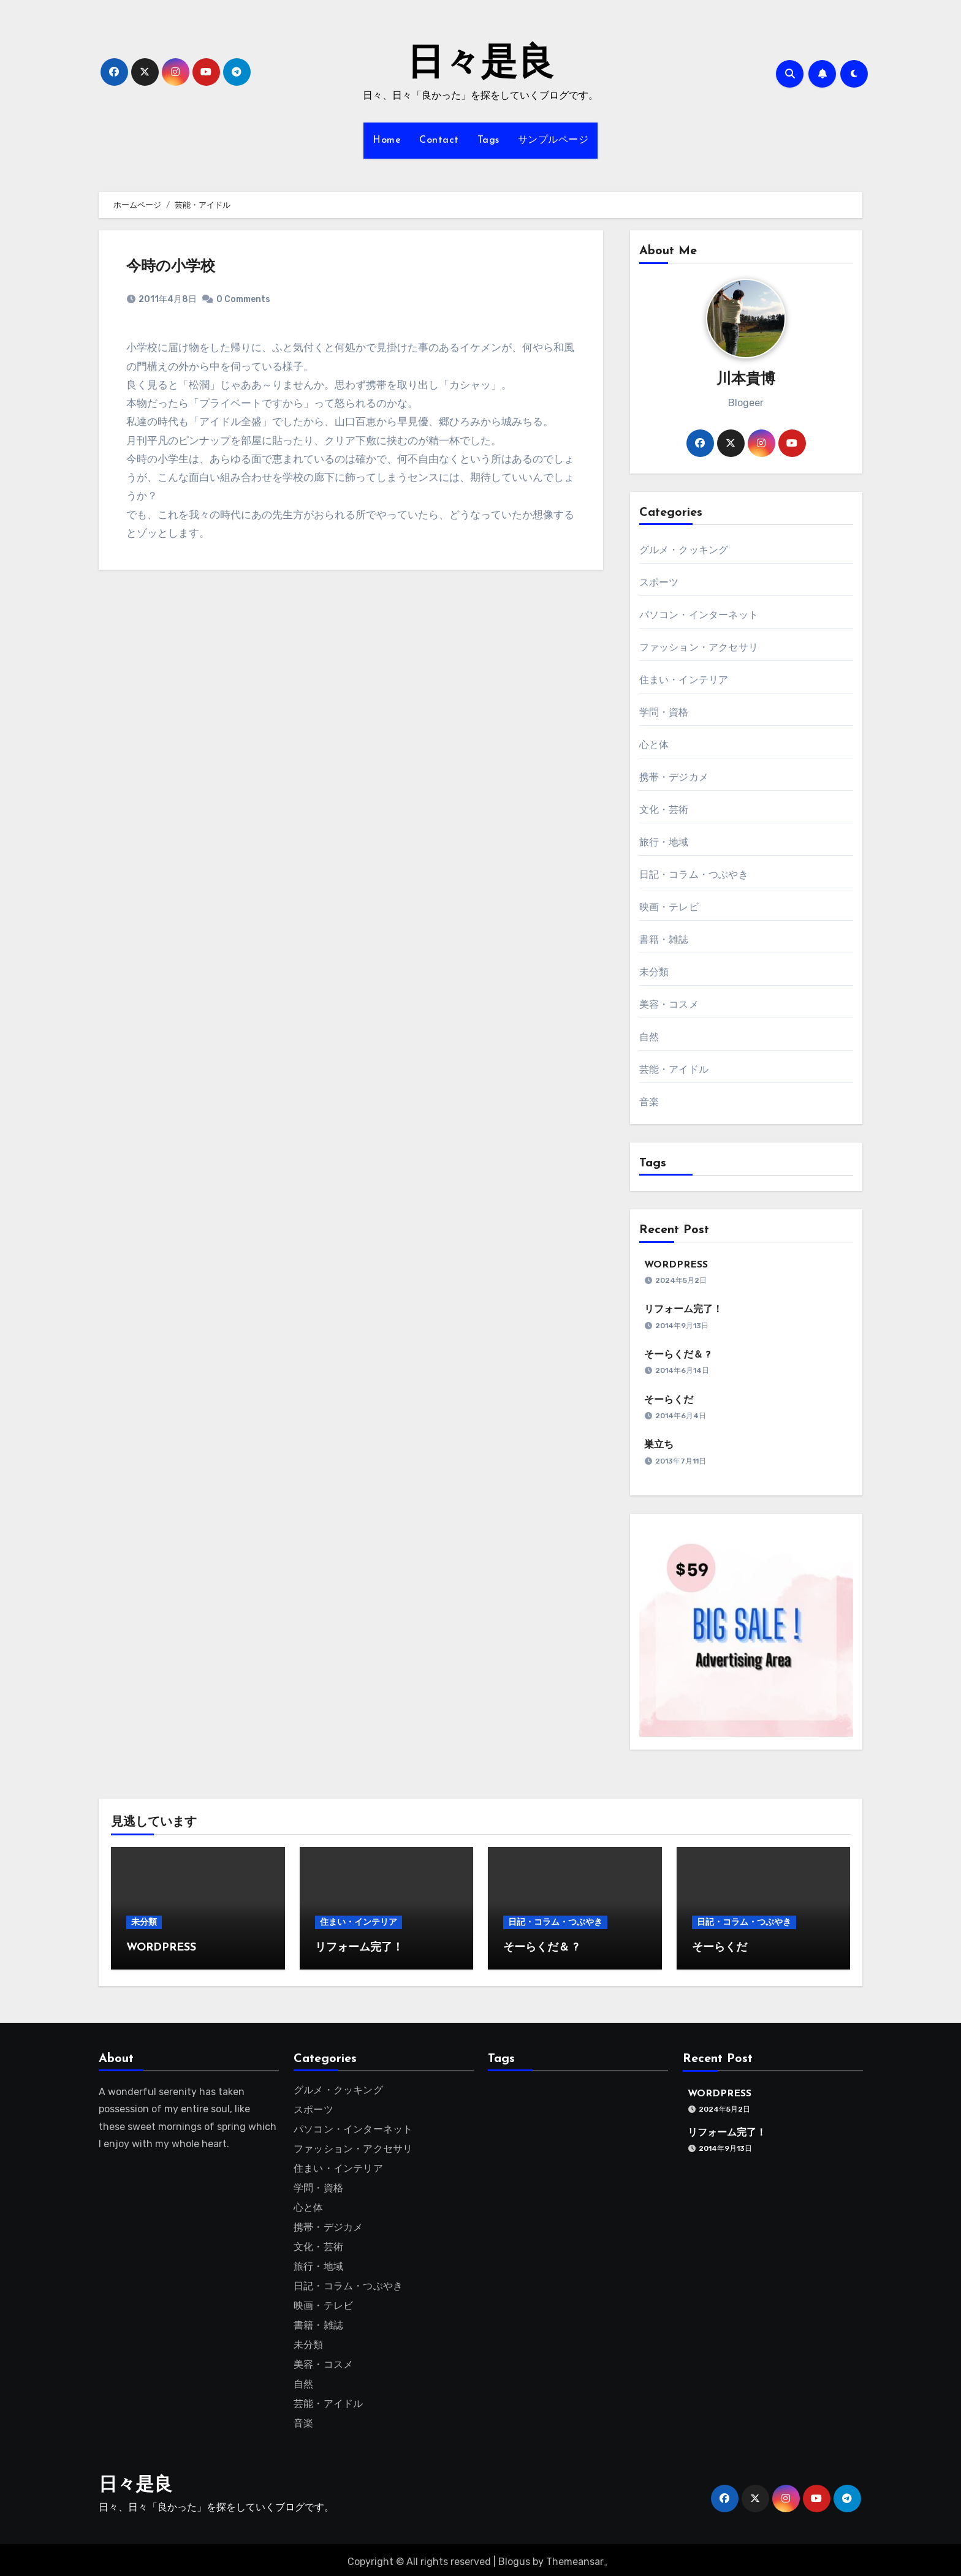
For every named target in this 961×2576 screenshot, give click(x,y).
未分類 (654, 972)
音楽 (649, 1102)
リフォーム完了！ (683, 1310)
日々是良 (480, 65)
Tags (488, 140)
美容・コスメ (669, 1004)
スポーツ (659, 582)
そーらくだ (668, 1400)
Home (387, 140)
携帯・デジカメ (673, 777)
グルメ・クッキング (684, 550)
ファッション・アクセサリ (698, 647)
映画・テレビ (669, 907)
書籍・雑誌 (664, 939)
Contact (439, 140)
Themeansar (575, 2558)
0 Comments (243, 299)
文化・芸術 (664, 809)
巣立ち (659, 1445)
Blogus (514, 2558)
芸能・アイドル (673, 1069)
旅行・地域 (664, 842)
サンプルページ (553, 140)
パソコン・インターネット (698, 615)
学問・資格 (664, 712)
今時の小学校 (170, 267)
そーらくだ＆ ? (677, 1355)
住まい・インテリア (684, 680)
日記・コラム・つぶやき (693, 874)
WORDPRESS (676, 1265)
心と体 (654, 744)
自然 (649, 1037)
